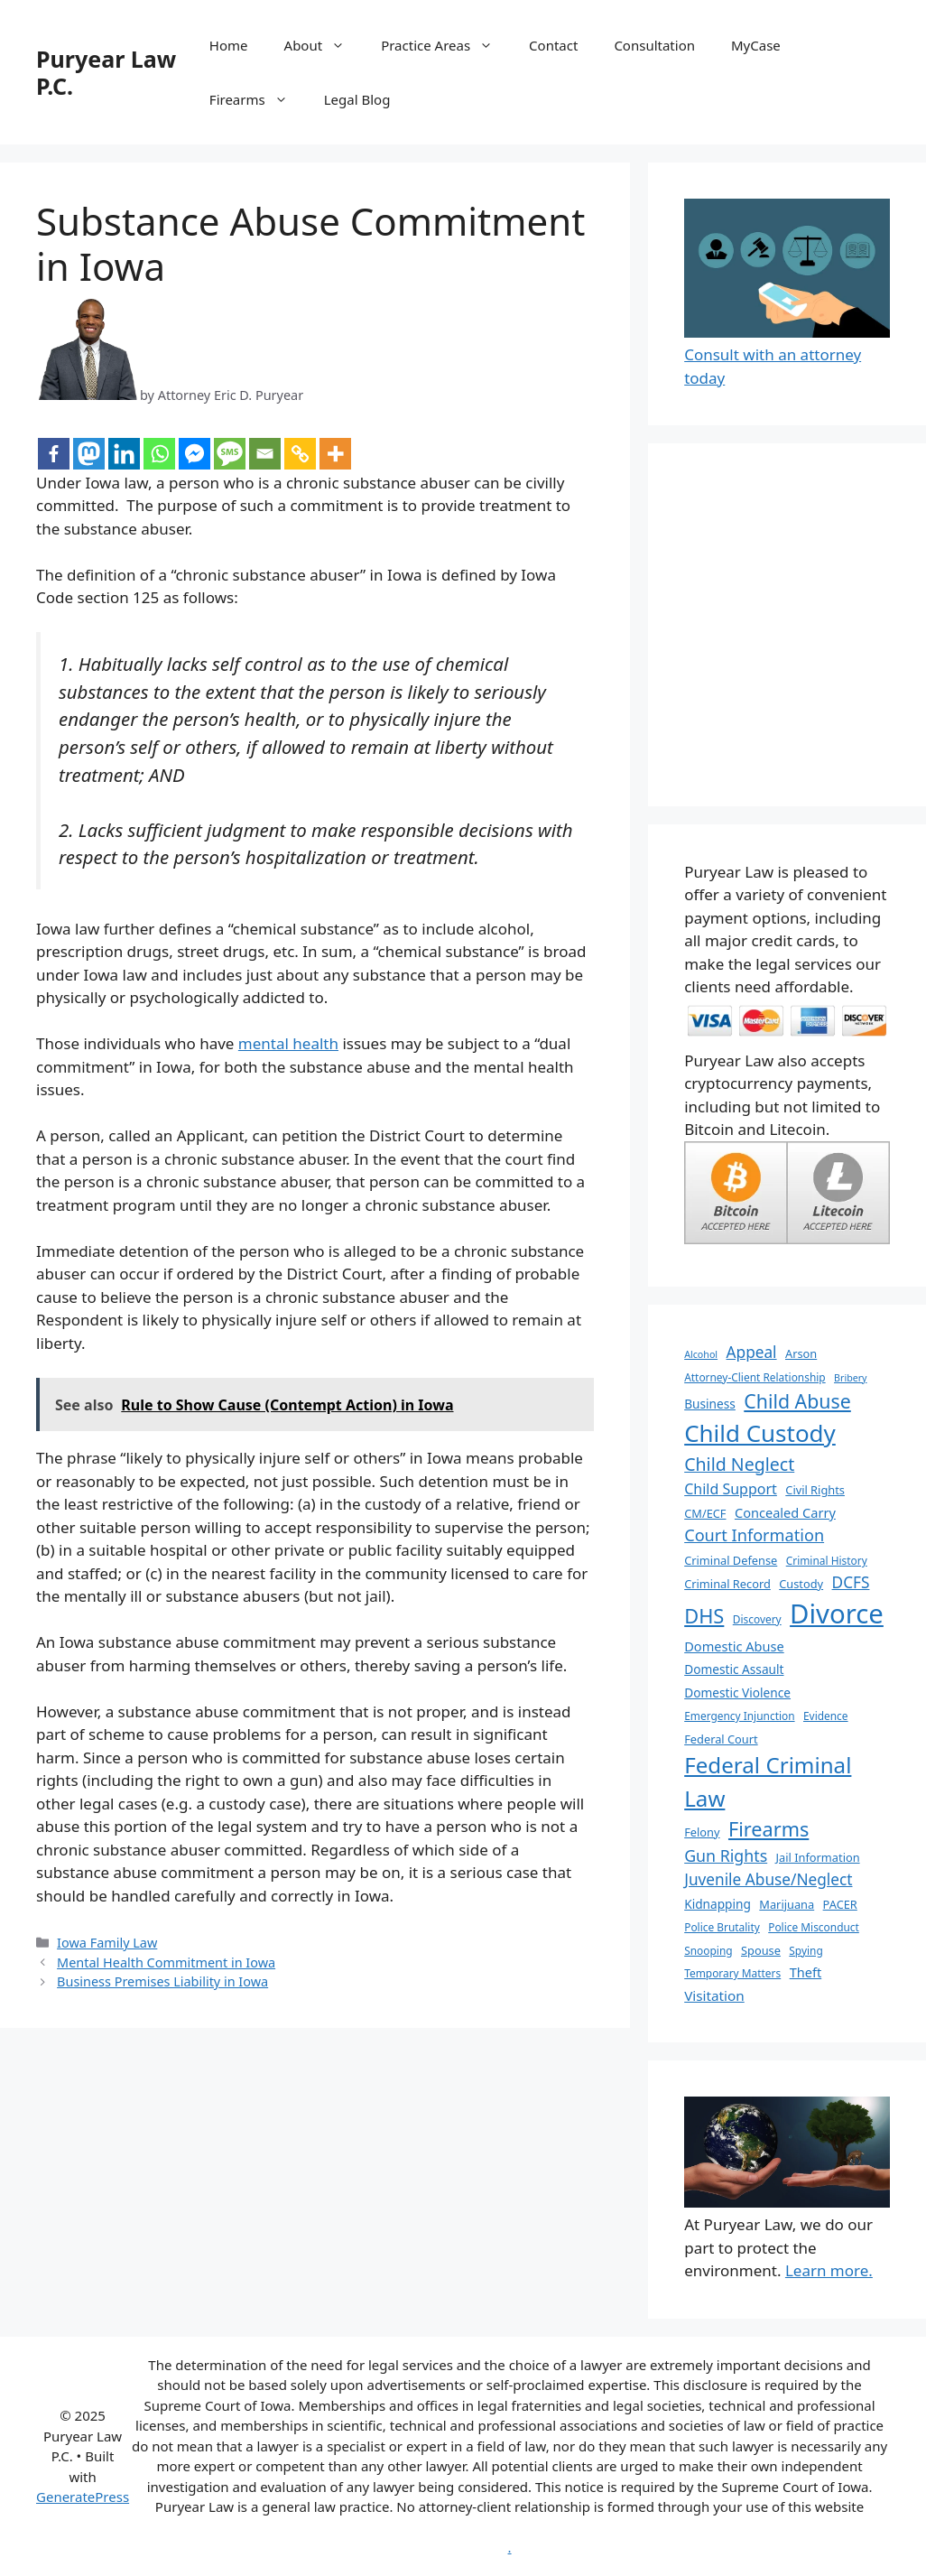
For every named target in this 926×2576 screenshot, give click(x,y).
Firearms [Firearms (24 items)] (768, 1829)
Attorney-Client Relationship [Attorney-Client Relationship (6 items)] (754, 1377)
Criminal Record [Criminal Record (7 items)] (727, 1584)
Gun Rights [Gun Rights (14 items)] (725, 1855)
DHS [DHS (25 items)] (704, 1616)
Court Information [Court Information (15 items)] (754, 1535)
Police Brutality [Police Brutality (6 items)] (722, 1927)
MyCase (756, 45)
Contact (553, 45)
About (324, 45)
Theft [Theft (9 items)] (806, 1972)
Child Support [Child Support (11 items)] (730, 1489)
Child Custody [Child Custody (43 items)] (760, 1433)
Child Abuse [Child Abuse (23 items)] (797, 1401)
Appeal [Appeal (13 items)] (752, 1352)
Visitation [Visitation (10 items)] (714, 1995)
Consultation (654, 45)
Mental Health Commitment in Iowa (166, 1962)
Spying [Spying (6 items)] (805, 1950)
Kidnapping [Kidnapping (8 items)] (717, 1903)
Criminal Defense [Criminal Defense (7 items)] (730, 1560)
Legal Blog (357, 99)
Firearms (257, 99)
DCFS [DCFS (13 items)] (851, 1582)
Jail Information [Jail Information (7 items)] (818, 1857)
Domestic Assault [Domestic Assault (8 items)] (733, 1669)
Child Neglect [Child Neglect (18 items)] (739, 1464)
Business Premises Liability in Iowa (162, 1981)
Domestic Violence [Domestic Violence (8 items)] (737, 1692)
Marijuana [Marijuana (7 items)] (786, 1904)
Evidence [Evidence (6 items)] (825, 1715)
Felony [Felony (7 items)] (701, 1832)
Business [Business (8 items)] (710, 1403)
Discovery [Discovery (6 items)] (757, 1619)
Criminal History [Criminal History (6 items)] (826, 1560)
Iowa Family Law (107, 1942)
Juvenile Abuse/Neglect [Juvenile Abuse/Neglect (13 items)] (768, 1879)
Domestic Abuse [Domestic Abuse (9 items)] (734, 1646)
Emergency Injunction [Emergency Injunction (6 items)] (739, 1715)
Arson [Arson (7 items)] (801, 1353)
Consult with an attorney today (787, 354)
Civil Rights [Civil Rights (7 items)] (815, 1490)
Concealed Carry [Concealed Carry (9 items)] (785, 1512)
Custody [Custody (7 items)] (801, 1584)
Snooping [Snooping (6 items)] (708, 1950)
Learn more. (829, 2270)
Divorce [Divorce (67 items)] (837, 1613)
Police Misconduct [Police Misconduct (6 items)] (813, 1927)
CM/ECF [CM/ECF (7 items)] (705, 1513)
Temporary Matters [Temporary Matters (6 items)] (732, 1973)
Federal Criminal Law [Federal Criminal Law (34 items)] (767, 1781)
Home (228, 45)
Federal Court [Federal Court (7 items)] (720, 1739)
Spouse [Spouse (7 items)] (761, 1950)
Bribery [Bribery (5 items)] (850, 1378)
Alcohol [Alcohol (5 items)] (701, 1354)
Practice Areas (446, 45)
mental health (288, 1043)
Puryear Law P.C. (106, 72)
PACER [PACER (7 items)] (840, 1904)
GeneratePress (82, 2497)
